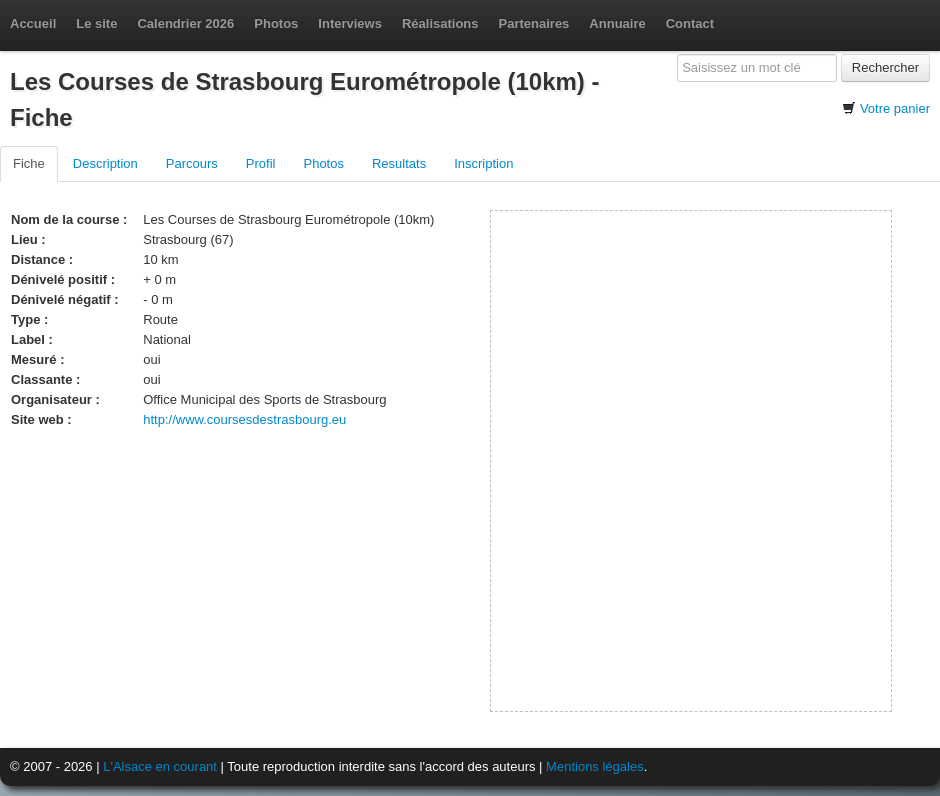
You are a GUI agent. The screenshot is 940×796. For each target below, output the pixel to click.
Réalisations (440, 23)
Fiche (29, 163)
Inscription (483, 163)
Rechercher (885, 67)
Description (105, 163)
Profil (261, 163)
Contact (690, 23)
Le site (96, 23)
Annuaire (617, 23)
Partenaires (534, 23)
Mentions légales (595, 766)
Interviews (350, 23)
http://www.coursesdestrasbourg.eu (244, 419)
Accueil (33, 23)
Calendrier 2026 (185, 23)
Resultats (399, 163)
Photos (276, 23)
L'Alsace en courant (160, 766)
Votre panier (895, 108)
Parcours (192, 163)
